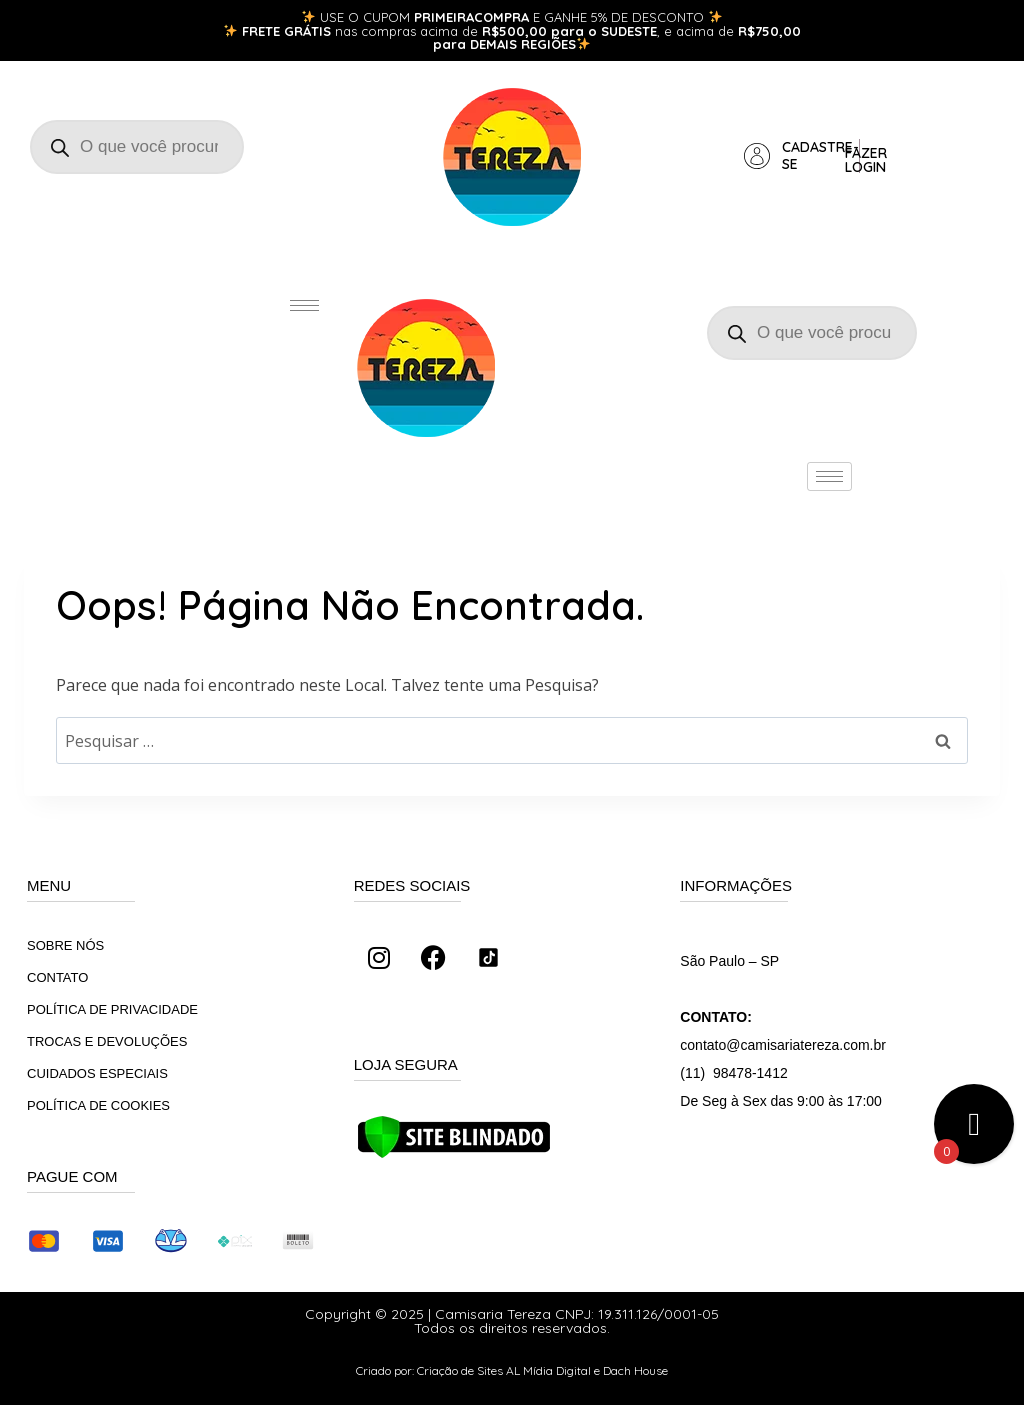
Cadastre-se (820, 155)
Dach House (635, 1370)
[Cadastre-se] (757, 156)
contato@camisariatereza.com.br (783, 1045)
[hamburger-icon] (304, 305)
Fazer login (866, 160)
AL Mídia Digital (548, 1370)
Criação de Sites (460, 1370)
